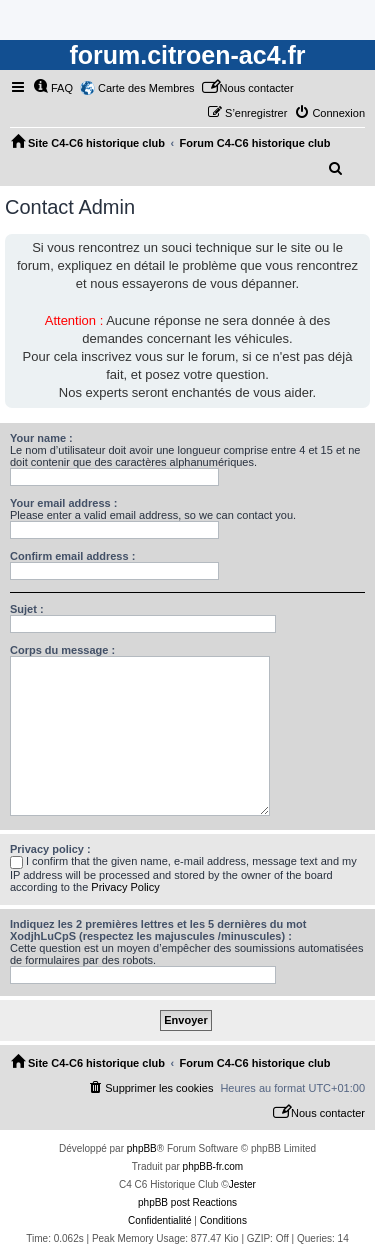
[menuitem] (53, 88)
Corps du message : (62, 650)
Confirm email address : (72, 556)
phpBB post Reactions (187, 1202)
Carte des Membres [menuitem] (146, 88)
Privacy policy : (50, 849)
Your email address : (63, 503)
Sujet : (27, 609)
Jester (242, 1184)
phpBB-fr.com (213, 1166)
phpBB (142, 1148)
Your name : (41, 438)
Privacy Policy (125, 887)
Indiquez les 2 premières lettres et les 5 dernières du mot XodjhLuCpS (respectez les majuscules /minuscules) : (158, 930)
